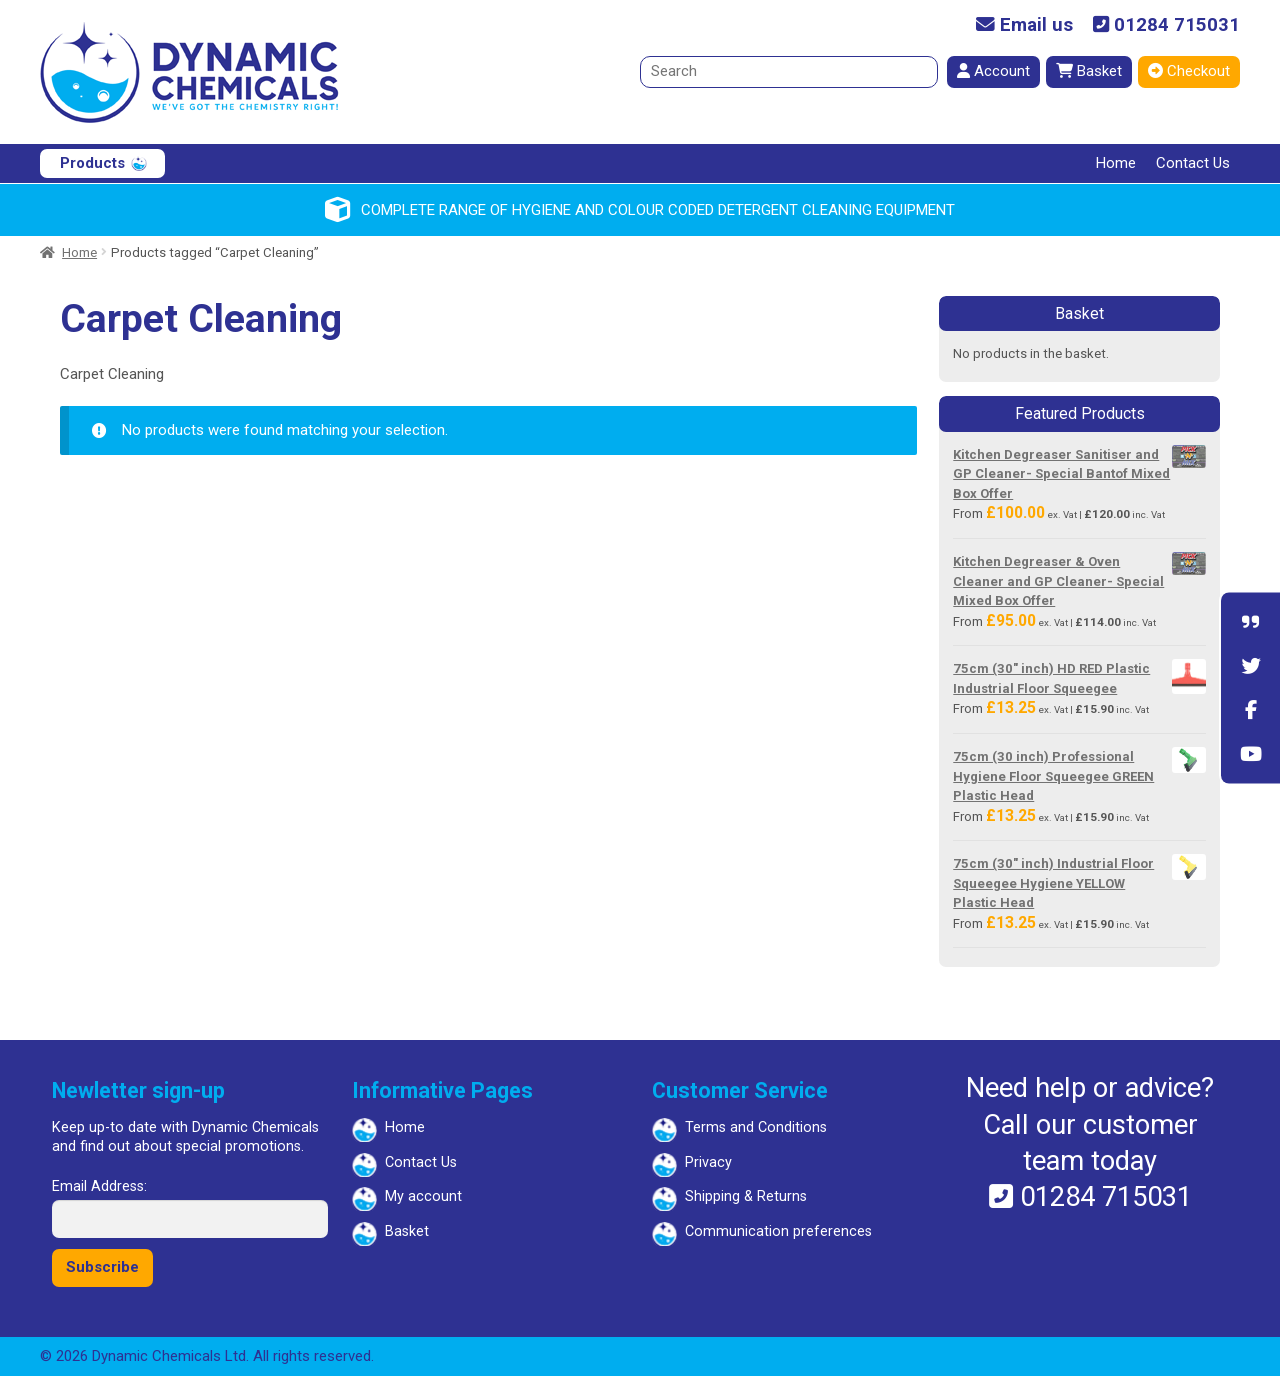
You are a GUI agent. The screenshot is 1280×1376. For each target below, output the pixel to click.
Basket (1089, 71)
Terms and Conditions (756, 1127)
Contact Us (1193, 163)
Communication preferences (778, 1231)
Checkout (1189, 71)
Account (993, 71)
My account (423, 1196)
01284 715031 (1166, 25)
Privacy (708, 1162)
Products (92, 163)
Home (1116, 163)
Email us (1024, 25)
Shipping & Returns (746, 1196)
